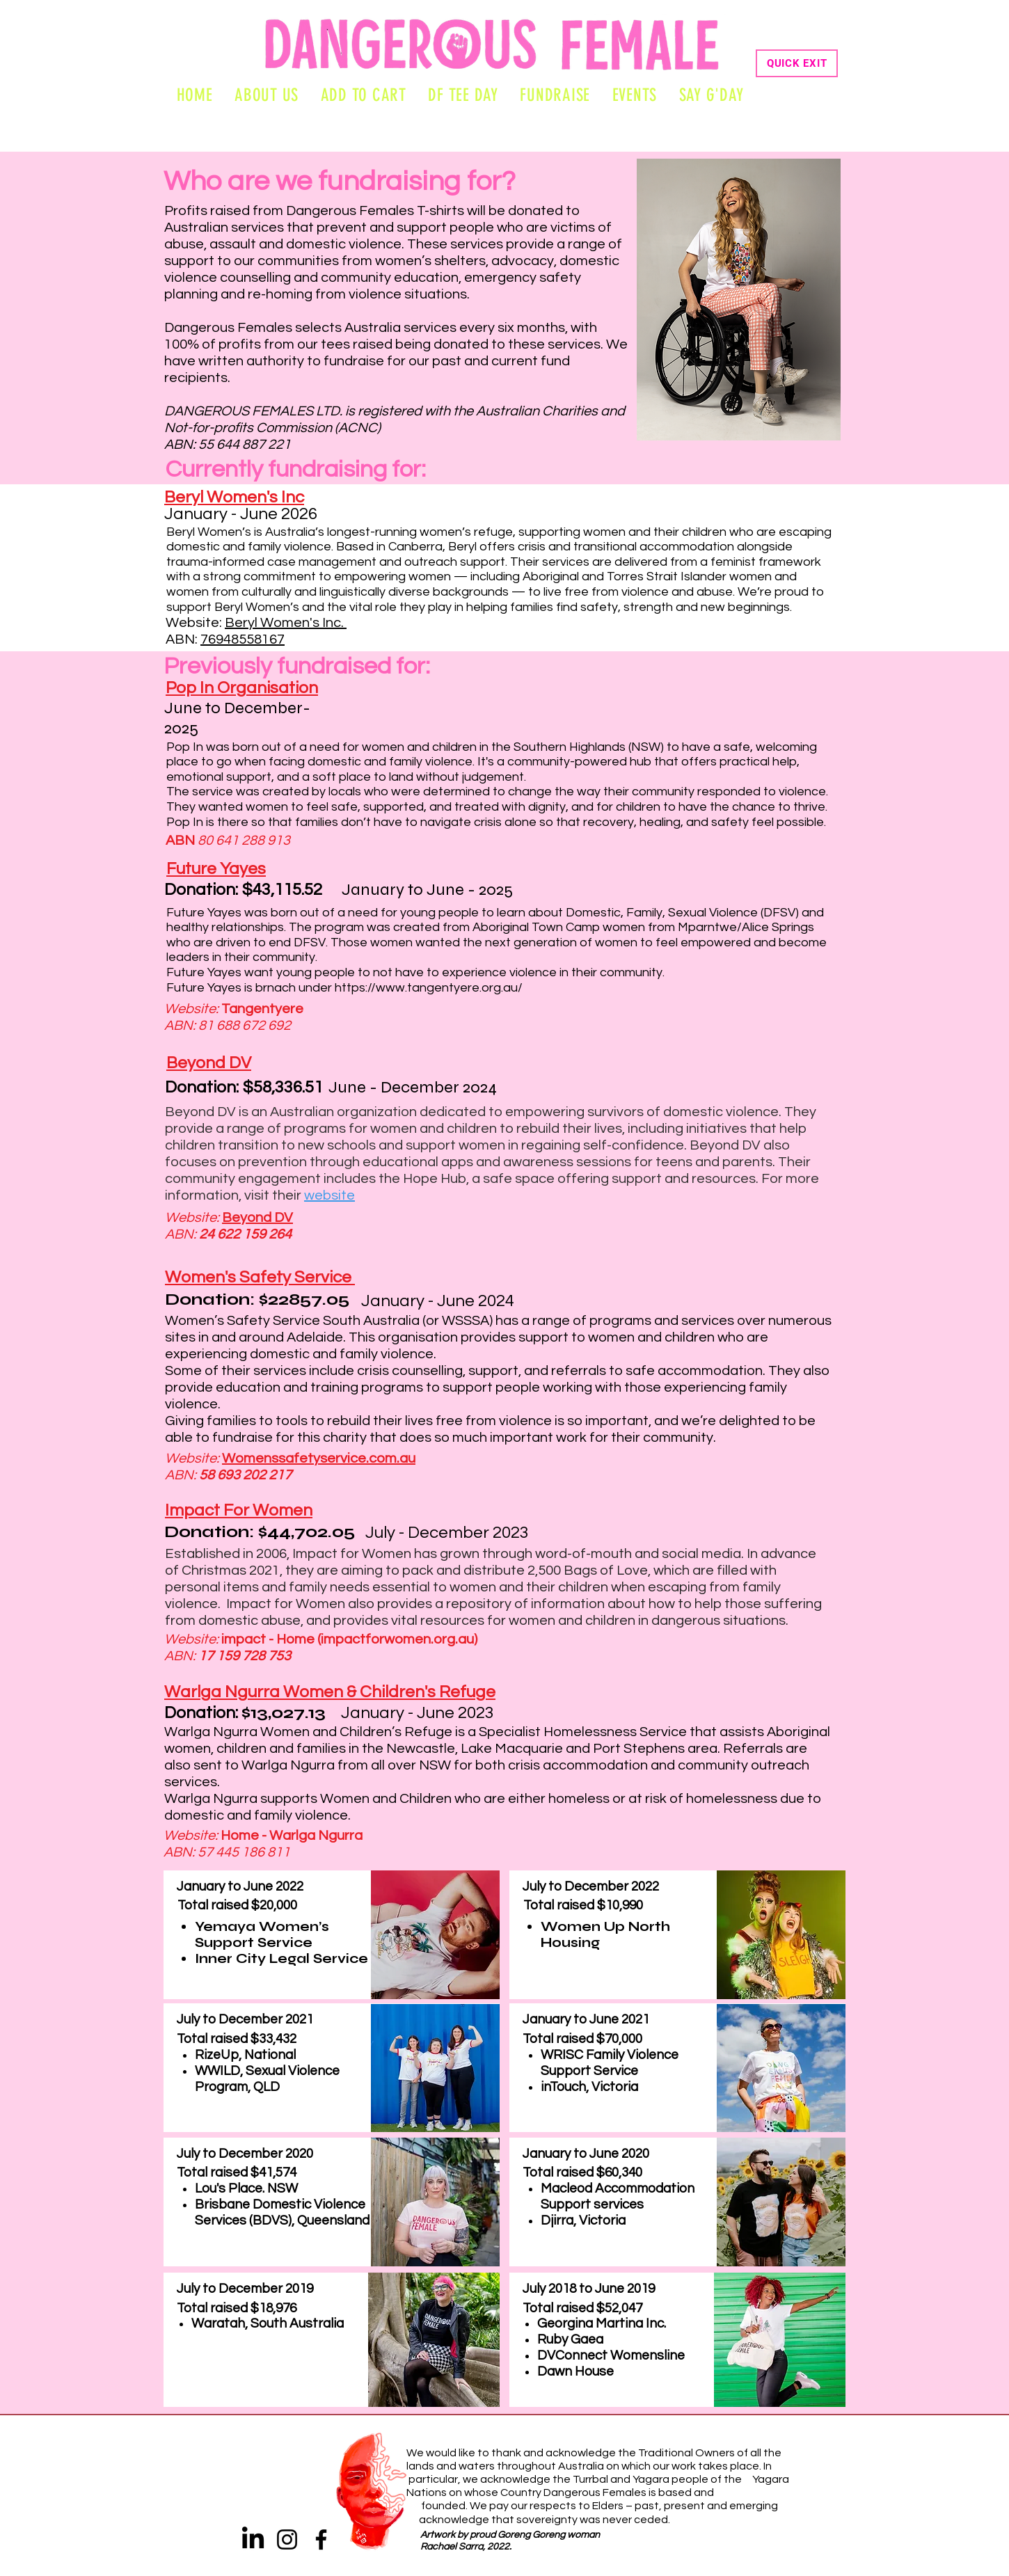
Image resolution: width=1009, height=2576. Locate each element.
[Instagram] (287, 2539)
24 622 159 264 (245, 1234)
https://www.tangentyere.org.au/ (429, 987)
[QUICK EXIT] (797, 63)
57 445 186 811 (244, 1852)
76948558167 (242, 639)
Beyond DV (257, 1218)
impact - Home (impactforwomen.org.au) (349, 1639)
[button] (634, 95)
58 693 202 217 (245, 1475)
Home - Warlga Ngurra (292, 1836)
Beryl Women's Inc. (286, 623)
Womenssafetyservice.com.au (318, 1458)
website (329, 1195)
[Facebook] (321, 2539)
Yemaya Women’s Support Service (262, 1934)
